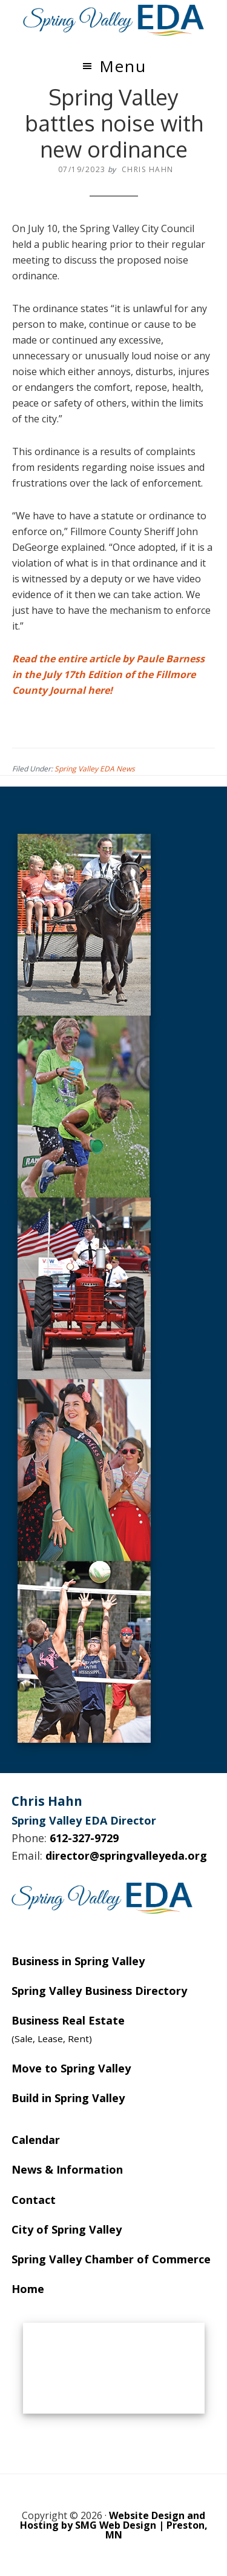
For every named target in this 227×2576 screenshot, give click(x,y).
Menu (122, 66)
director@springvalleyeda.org (126, 1855)
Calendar (36, 2139)
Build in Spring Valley (68, 2098)
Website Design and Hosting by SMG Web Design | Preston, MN (114, 2525)
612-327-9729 (84, 1838)
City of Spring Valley (67, 2229)
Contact (34, 2199)
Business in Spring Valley (78, 1961)
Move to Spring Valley (71, 2068)
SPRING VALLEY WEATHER (114, 2368)
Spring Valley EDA (114, 20)
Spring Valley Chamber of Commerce (111, 2259)
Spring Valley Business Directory (99, 1990)
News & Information (67, 2169)
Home (28, 2288)
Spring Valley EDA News (94, 769)
